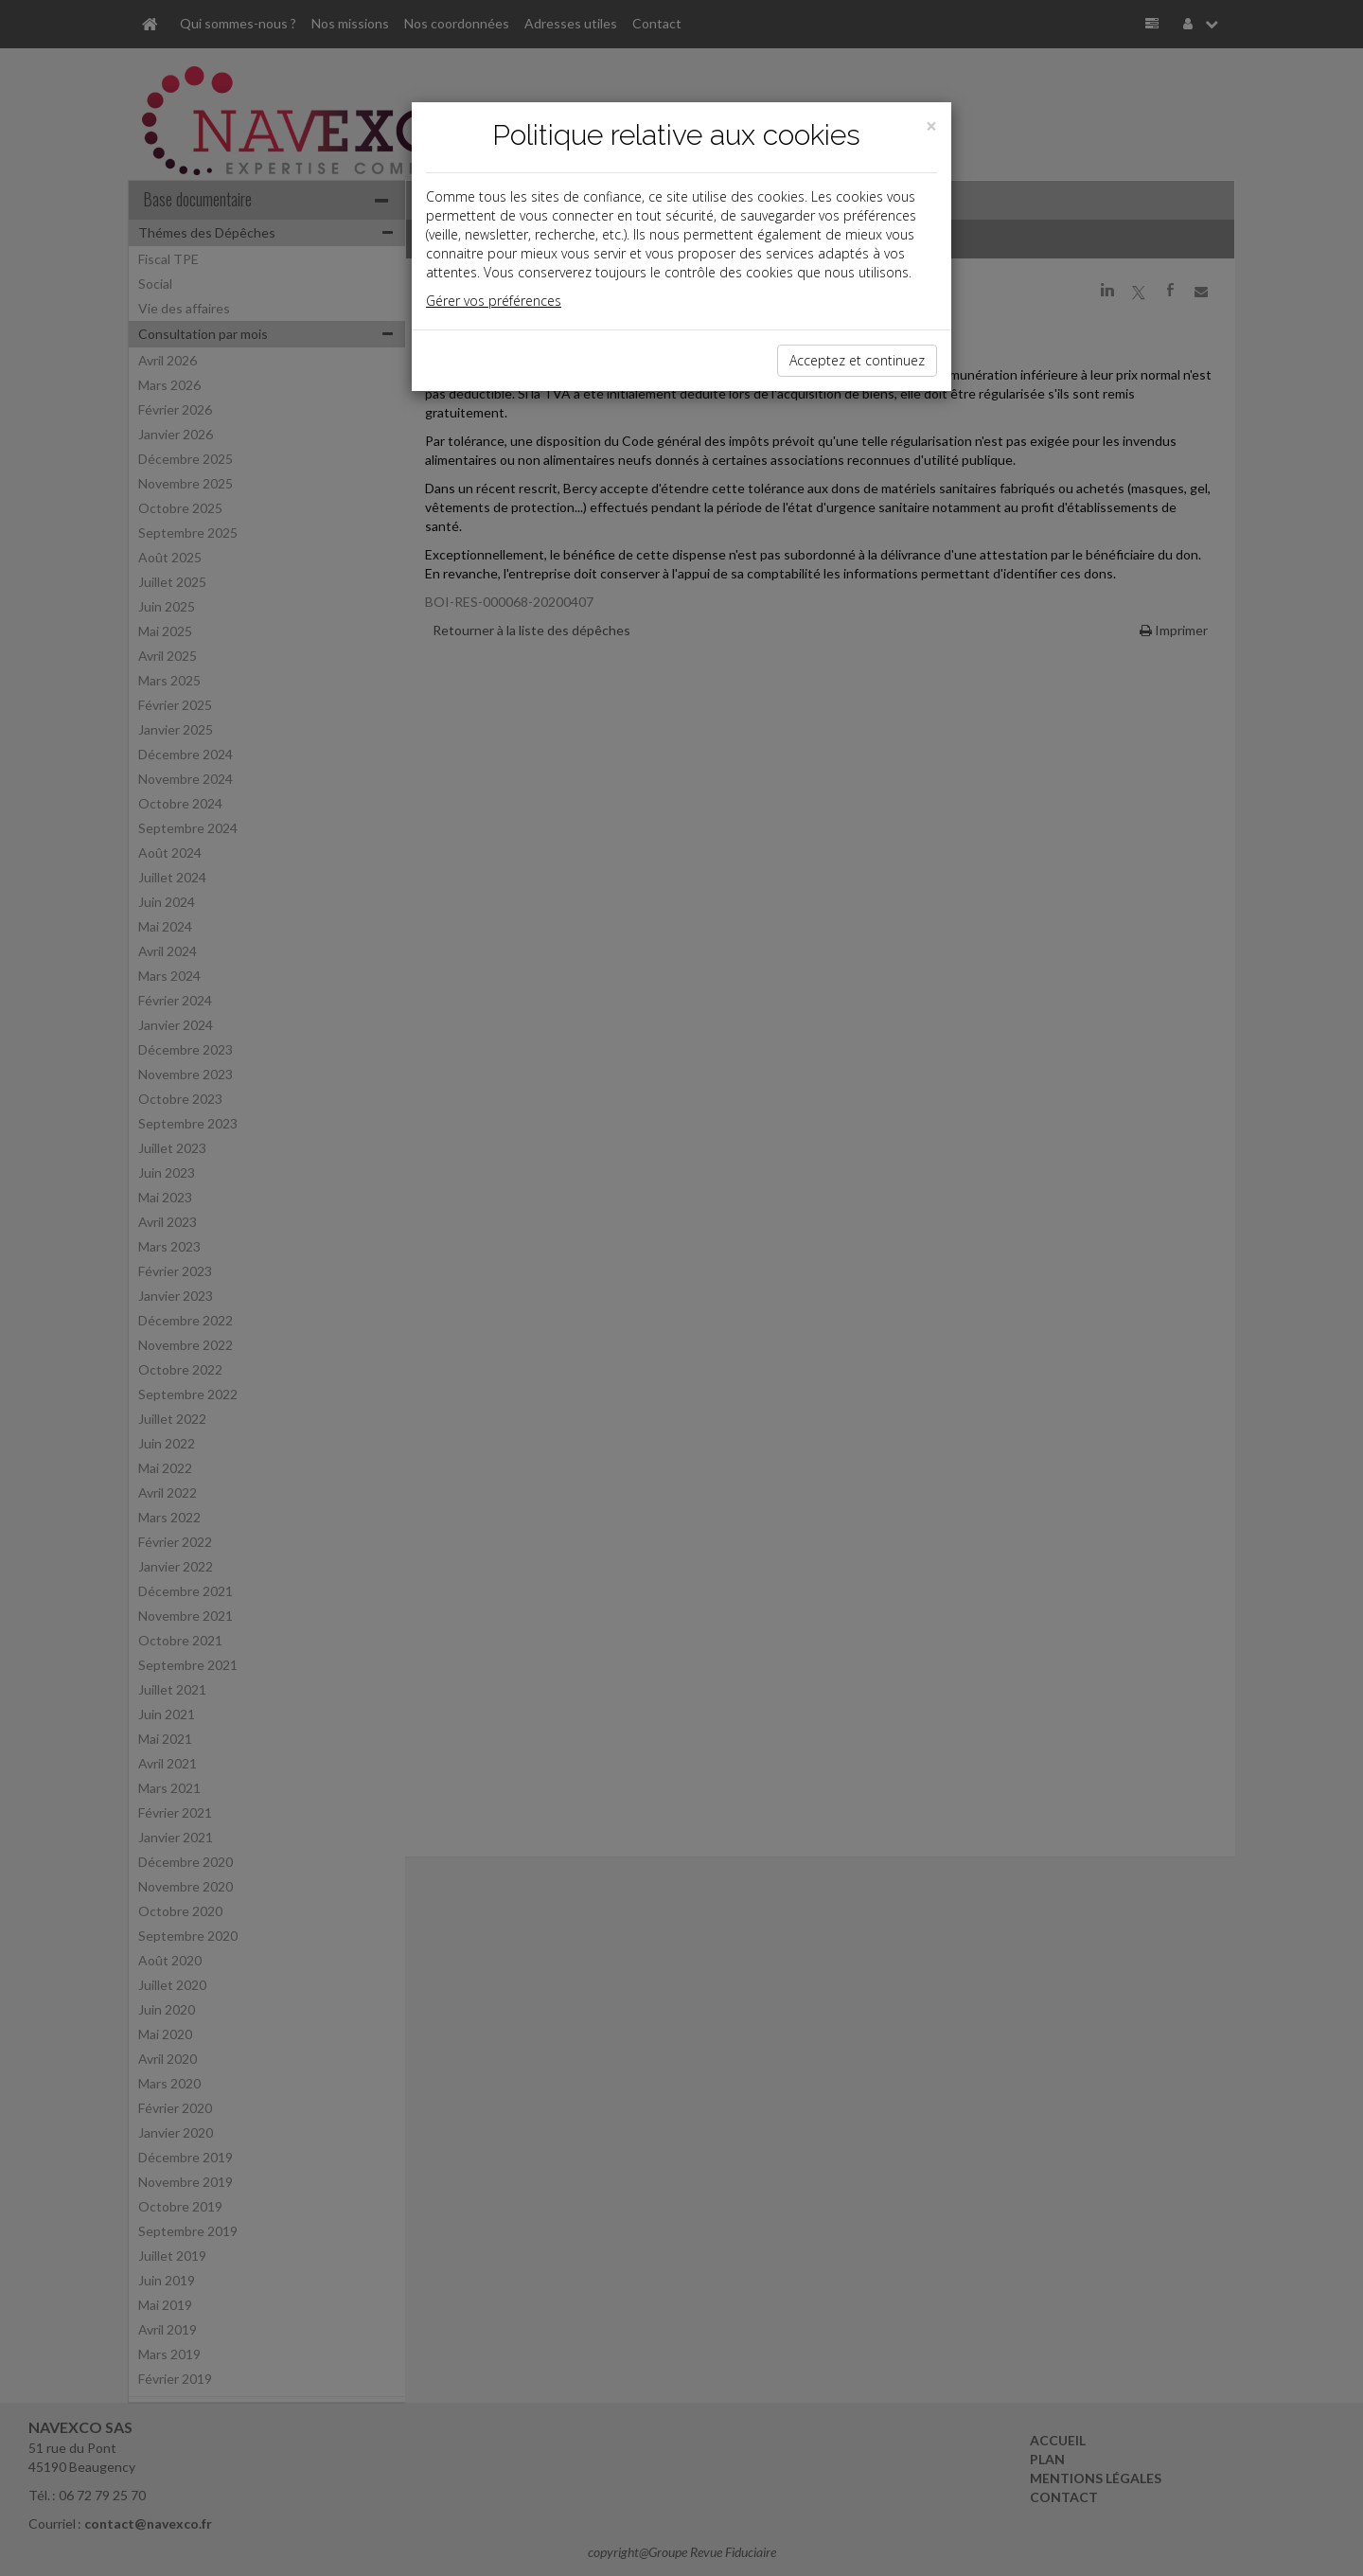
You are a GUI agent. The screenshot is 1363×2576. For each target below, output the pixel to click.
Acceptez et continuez (857, 360)
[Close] (931, 126)
